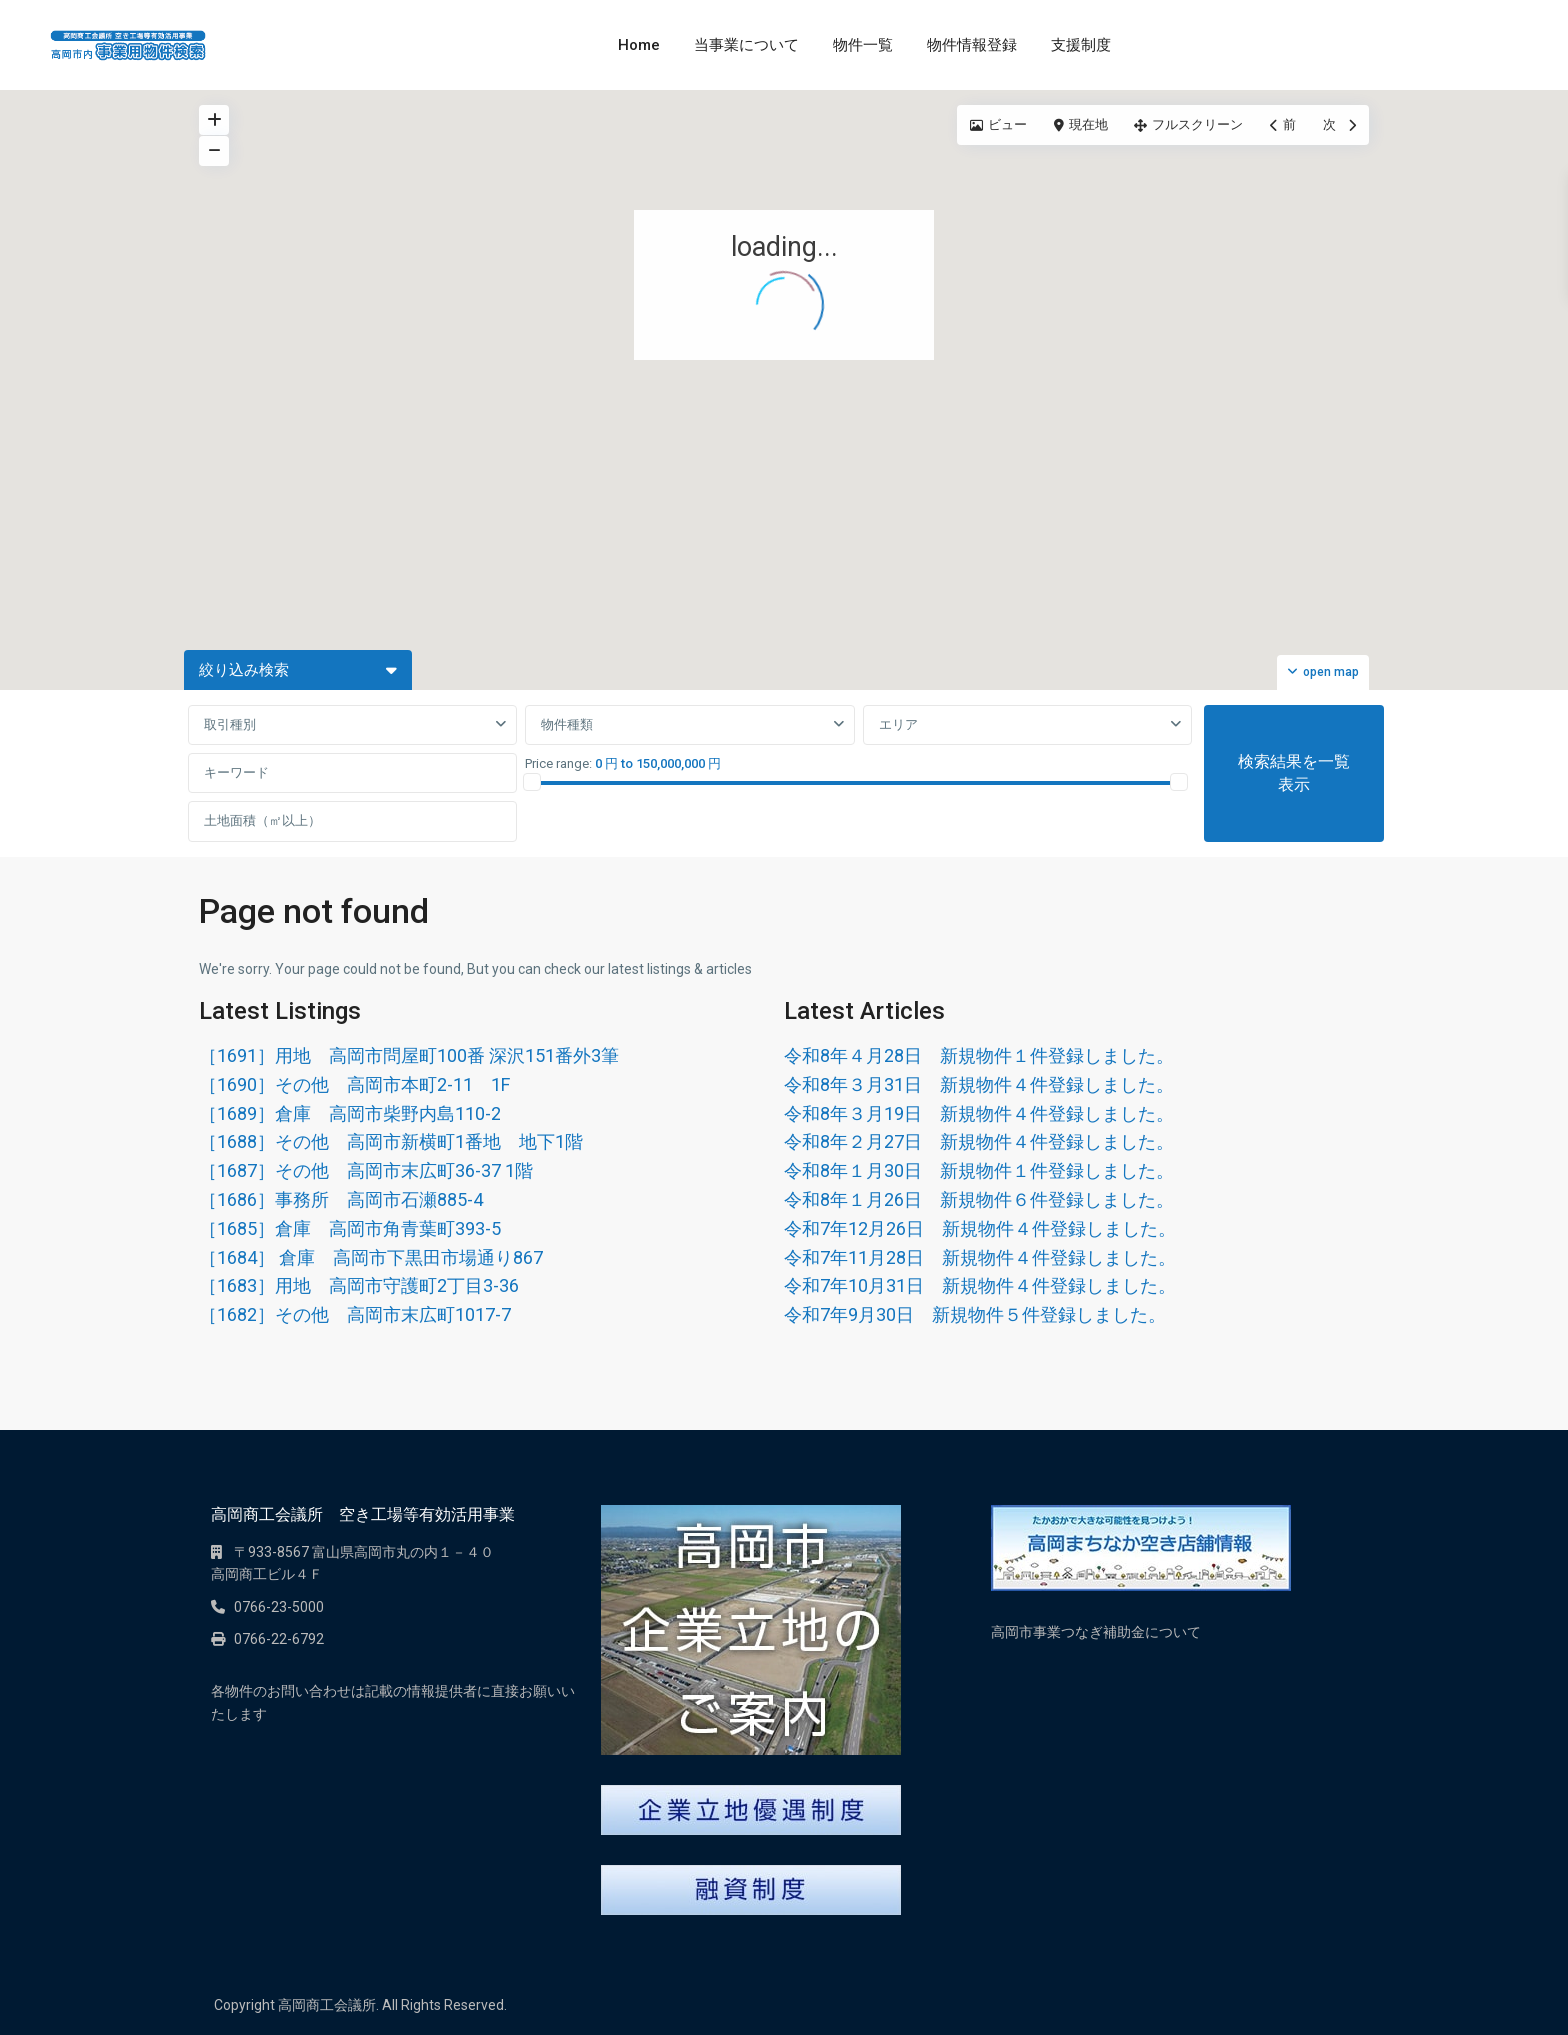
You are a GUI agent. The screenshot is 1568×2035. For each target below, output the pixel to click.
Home (639, 45)
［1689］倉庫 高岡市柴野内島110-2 (350, 1113)
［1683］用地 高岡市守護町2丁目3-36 (359, 1285)
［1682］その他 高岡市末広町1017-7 (355, 1314)
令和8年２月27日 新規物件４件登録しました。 (979, 1141)
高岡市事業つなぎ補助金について (1096, 1632)
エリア (898, 724)
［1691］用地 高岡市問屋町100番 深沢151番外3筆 (409, 1055)
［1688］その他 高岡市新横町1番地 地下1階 (391, 1141)
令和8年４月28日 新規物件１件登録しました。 (979, 1055)
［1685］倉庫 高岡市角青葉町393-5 (350, 1228)
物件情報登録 (972, 45)
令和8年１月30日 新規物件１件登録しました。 (979, 1170)
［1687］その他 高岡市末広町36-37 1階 (366, 1170)
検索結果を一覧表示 (1294, 773)
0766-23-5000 (279, 1607)
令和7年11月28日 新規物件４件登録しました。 (980, 1257)
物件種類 (567, 724)
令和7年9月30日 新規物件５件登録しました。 (975, 1314)
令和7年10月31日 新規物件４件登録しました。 (980, 1285)
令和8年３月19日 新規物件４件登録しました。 (979, 1113)
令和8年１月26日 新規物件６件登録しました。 (979, 1199)
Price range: (558, 763)
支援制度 (1081, 45)
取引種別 (230, 724)
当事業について (746, 45)
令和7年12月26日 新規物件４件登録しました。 (980, 1228)
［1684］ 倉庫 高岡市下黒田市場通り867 (371, 1257)
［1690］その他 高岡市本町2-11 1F (354, 1084)
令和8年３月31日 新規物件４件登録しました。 (979, 1084)
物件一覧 (863, 45)
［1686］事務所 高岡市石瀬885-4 (341, 1199)
